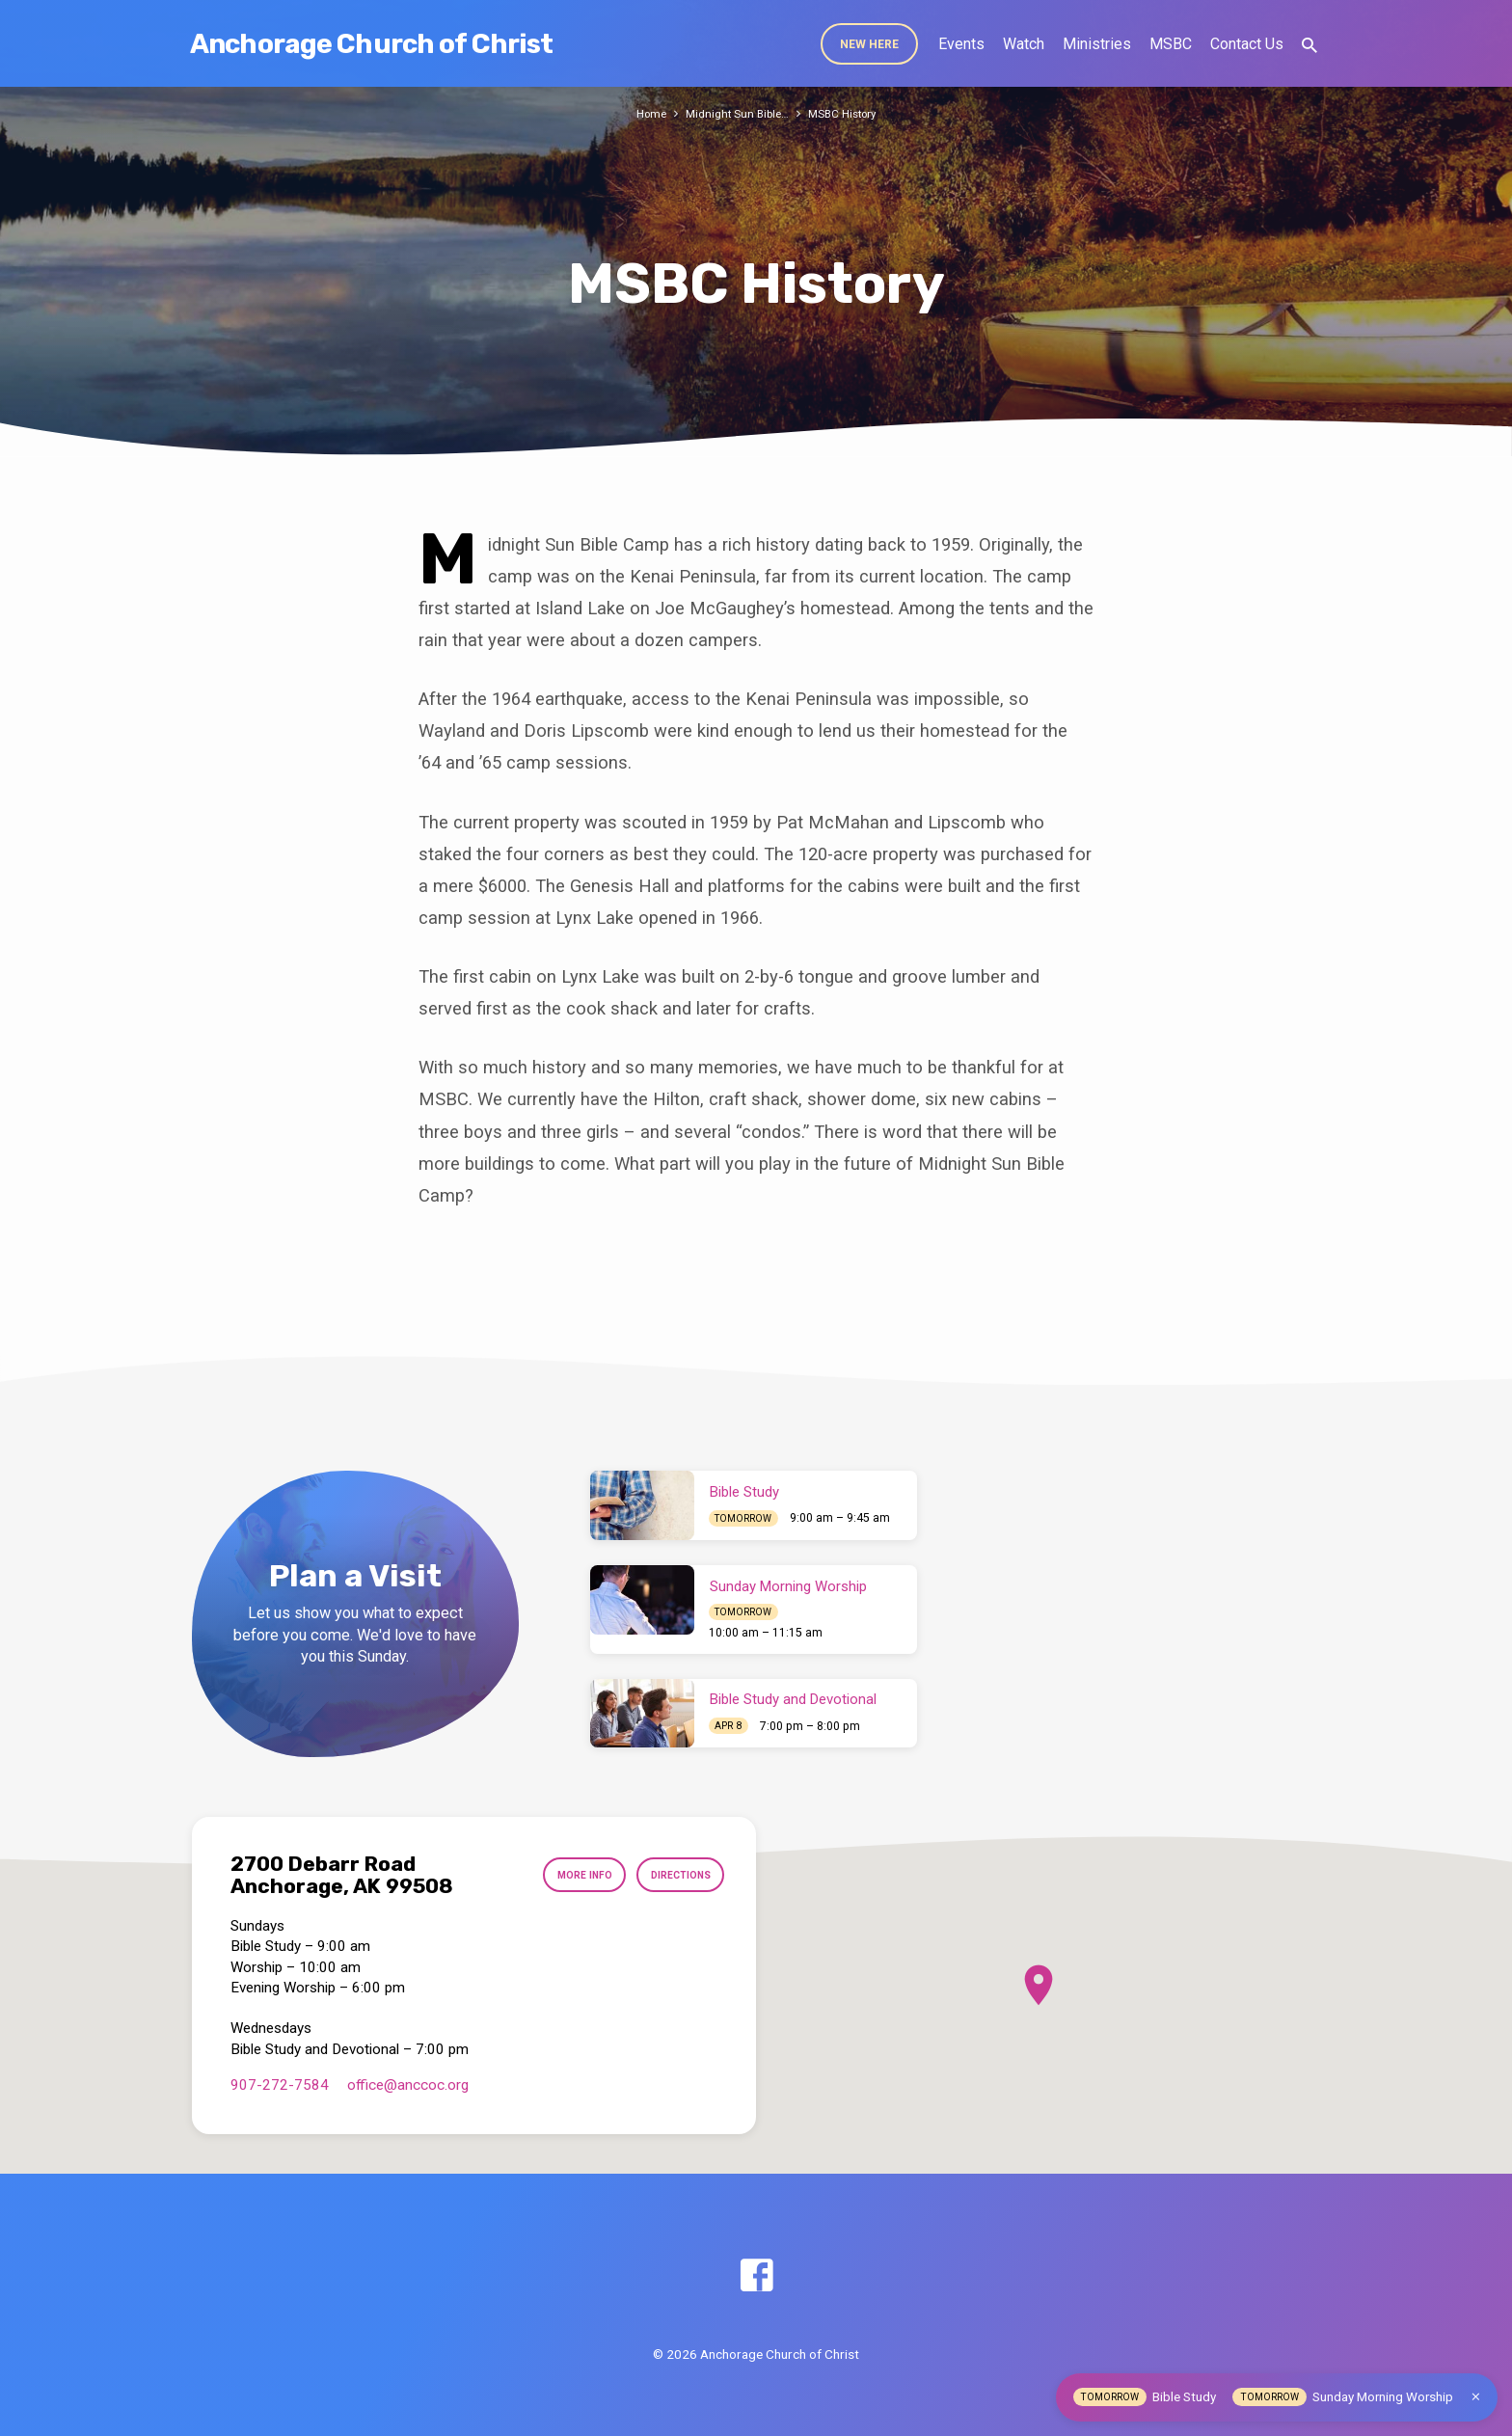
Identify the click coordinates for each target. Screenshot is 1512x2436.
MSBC (1170, 44)
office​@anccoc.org (408, 2085)
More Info (570, 1875)
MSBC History (846, 113)
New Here (869, 44)
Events (961, 44)
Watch (1023, 44)
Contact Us (1246, 44)
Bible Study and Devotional (793, 1699)
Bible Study (744, 1492)
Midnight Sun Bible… (736, 113)
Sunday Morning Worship (788, 1586)
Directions (675, 1875)
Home (645, 113)
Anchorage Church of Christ (371, 44)
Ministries (1097, 44)
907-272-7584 (279, 2085)
